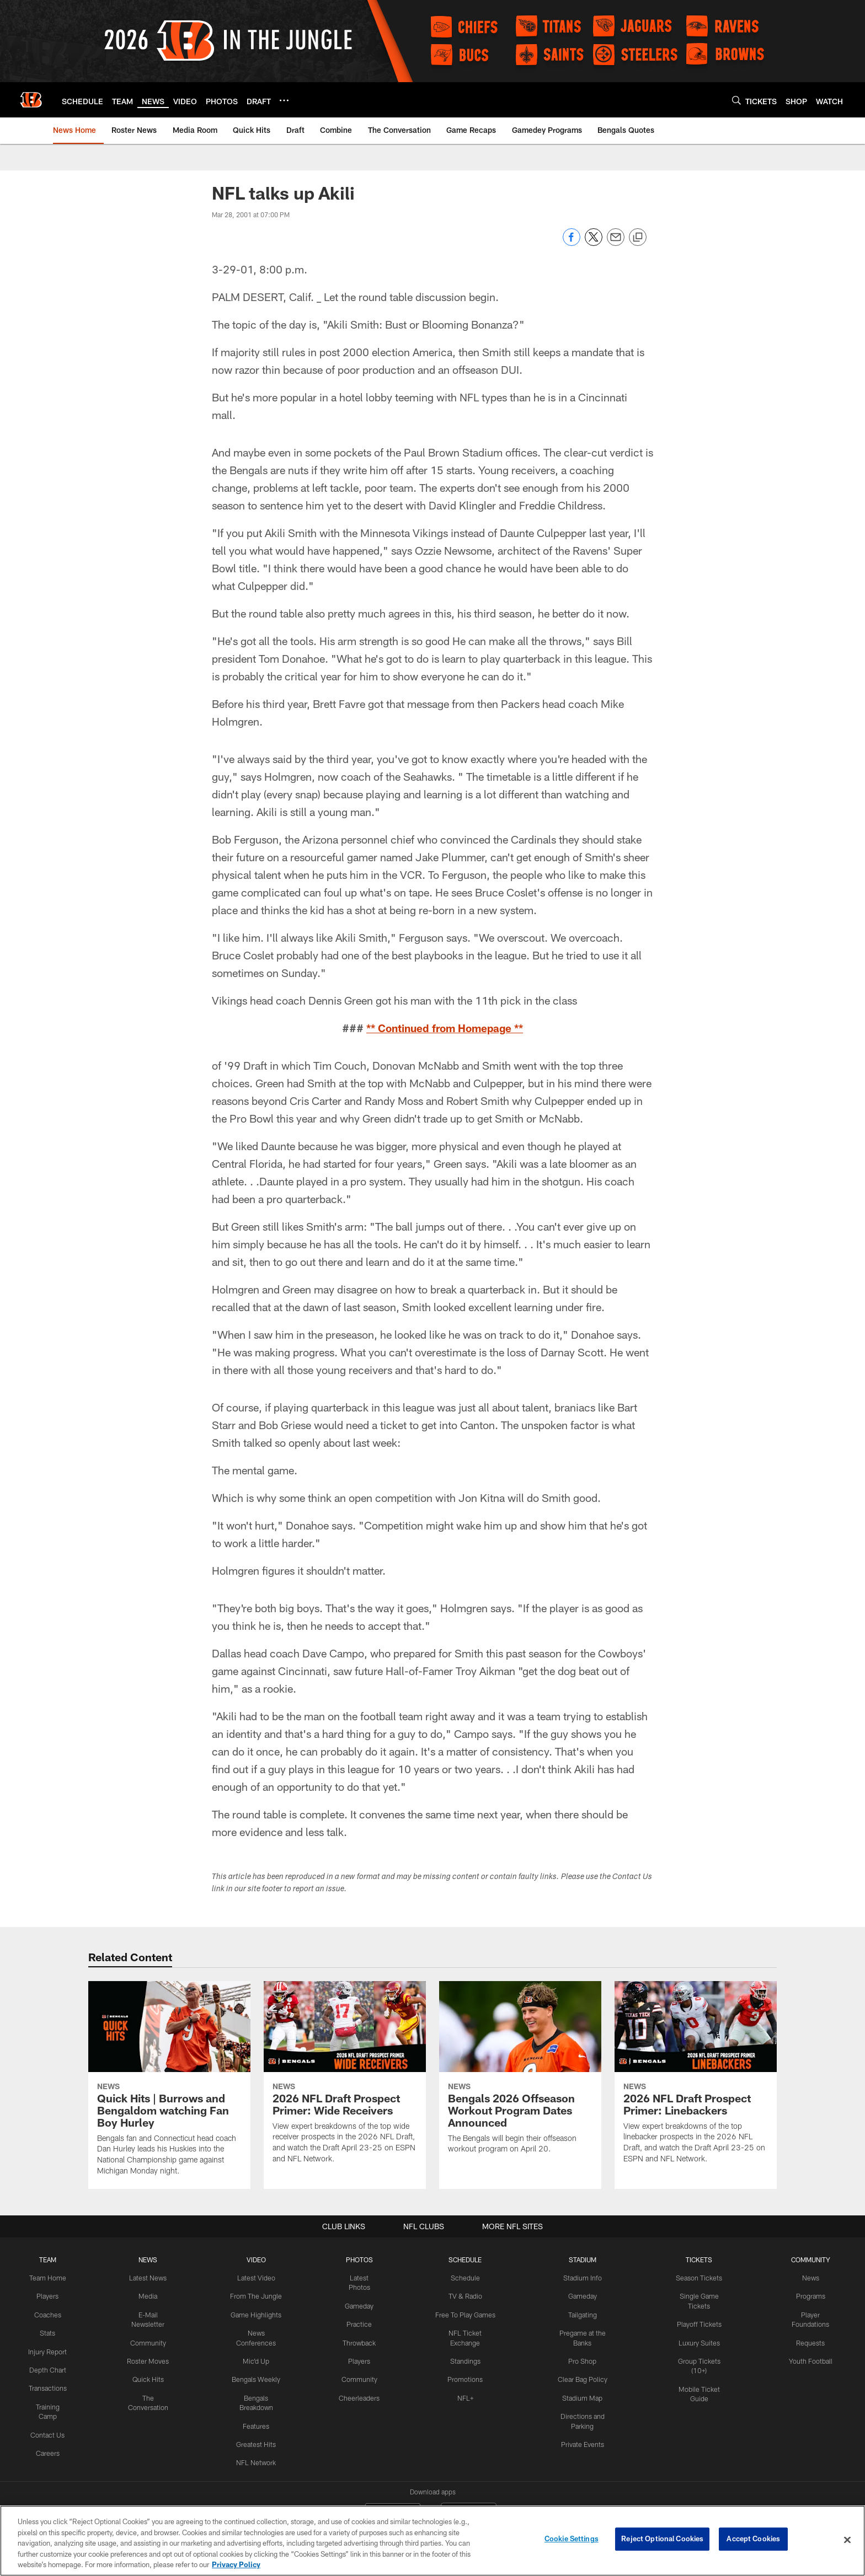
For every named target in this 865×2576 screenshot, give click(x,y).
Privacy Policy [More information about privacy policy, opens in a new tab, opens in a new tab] (236, 2564)
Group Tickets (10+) (698, 2359)
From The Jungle (258, 2296)
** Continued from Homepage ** (444, 1027)
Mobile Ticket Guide (698, 2377)
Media (149, 2296)
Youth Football (809, 2359)
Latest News (149, 2278)
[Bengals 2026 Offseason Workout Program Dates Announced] (520, 2074)
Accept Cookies (753, 2539)
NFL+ (465, 2395)
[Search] (736, 100)
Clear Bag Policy (581, 2377)
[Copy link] (638, 237)
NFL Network (258, 2450)
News (810, 2278)
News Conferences (258, 2332)
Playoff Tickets (698, 2323)
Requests (810, 2341)
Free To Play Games (465, 2313)
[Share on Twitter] (593, 243)
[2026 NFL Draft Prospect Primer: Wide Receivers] (345, 2079)
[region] (432, 2540)
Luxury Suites (698, 2341)
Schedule (465, 2278)
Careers (48, 2450)
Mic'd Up (258, 2350)
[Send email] (615, 243)
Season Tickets (698, 2278)
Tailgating (581, 2313)
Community (150, 2341)
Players (48, 2296)
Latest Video (258, 2278)
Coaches (48, 2313)
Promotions (465, 2377)
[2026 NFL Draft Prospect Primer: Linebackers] (696, 2079)
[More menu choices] (284, 100)
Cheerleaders (360, 2395)
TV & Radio (465, 2296)
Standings (465, 2359)
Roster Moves (150, 2359)
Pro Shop (582, 2359)
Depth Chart (48, 2368)
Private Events (581, 2441)
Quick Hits (150, 2377)
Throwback (361, 2341)
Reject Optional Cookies (662, 2539)
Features (258, 2413)
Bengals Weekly (258, 2368)
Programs (810, 2296)
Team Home (48, 2278)
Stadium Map (581, 2395)
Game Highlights (258, 2313)
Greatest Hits (258, 2431)
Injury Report (48, 2350)
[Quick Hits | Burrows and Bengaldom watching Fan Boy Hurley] (169, 2085)
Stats (48, 2332)
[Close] (847, 2540)
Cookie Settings (571, 2539)
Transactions (48, 2386)
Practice (361, 2323)
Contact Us (48, 2431)
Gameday (361, 2305)
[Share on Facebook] (571, 243)
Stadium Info (581, 2278)
